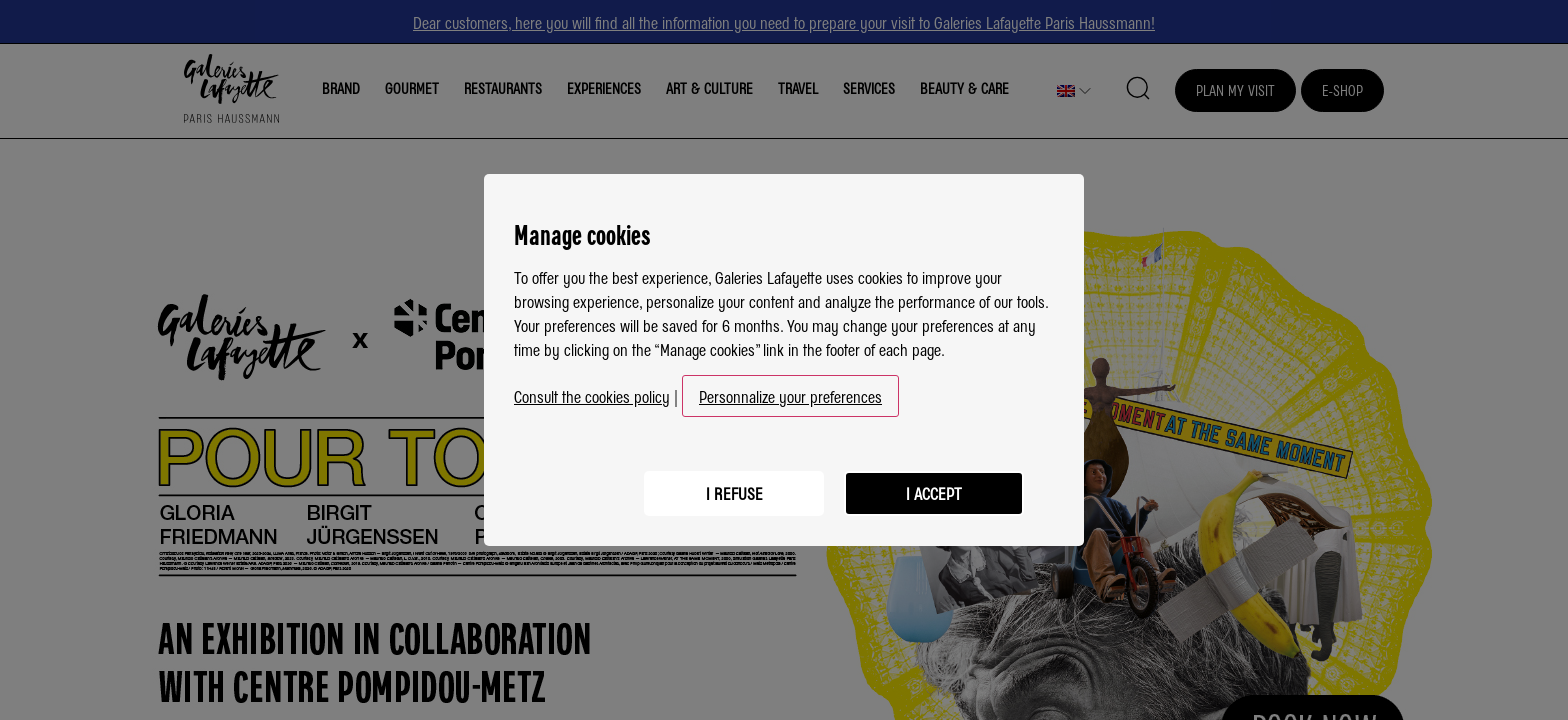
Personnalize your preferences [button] (790, 396)
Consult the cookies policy (592, 396)
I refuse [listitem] (734, 493)
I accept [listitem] (934, 493)
